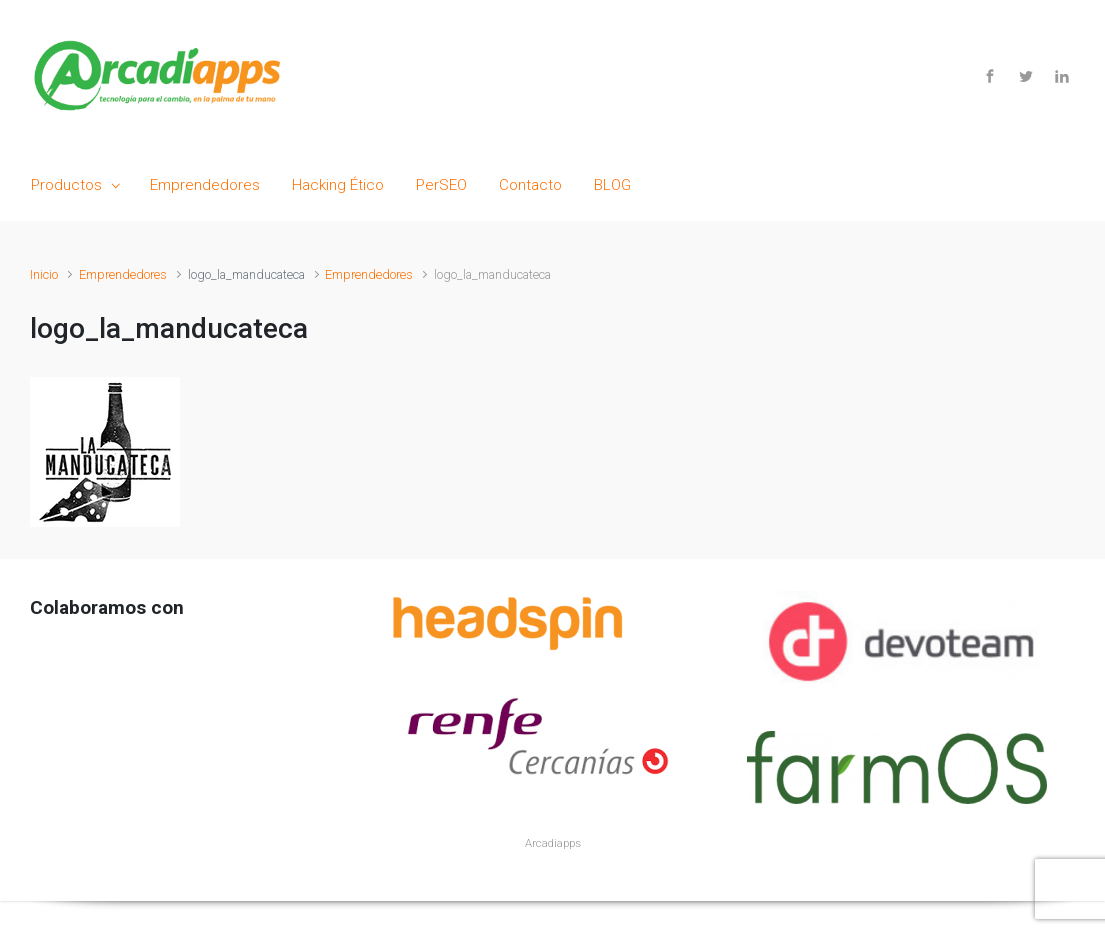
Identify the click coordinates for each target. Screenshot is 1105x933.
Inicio (44, 274)
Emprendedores (123, 274)
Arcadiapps (553, 843)
